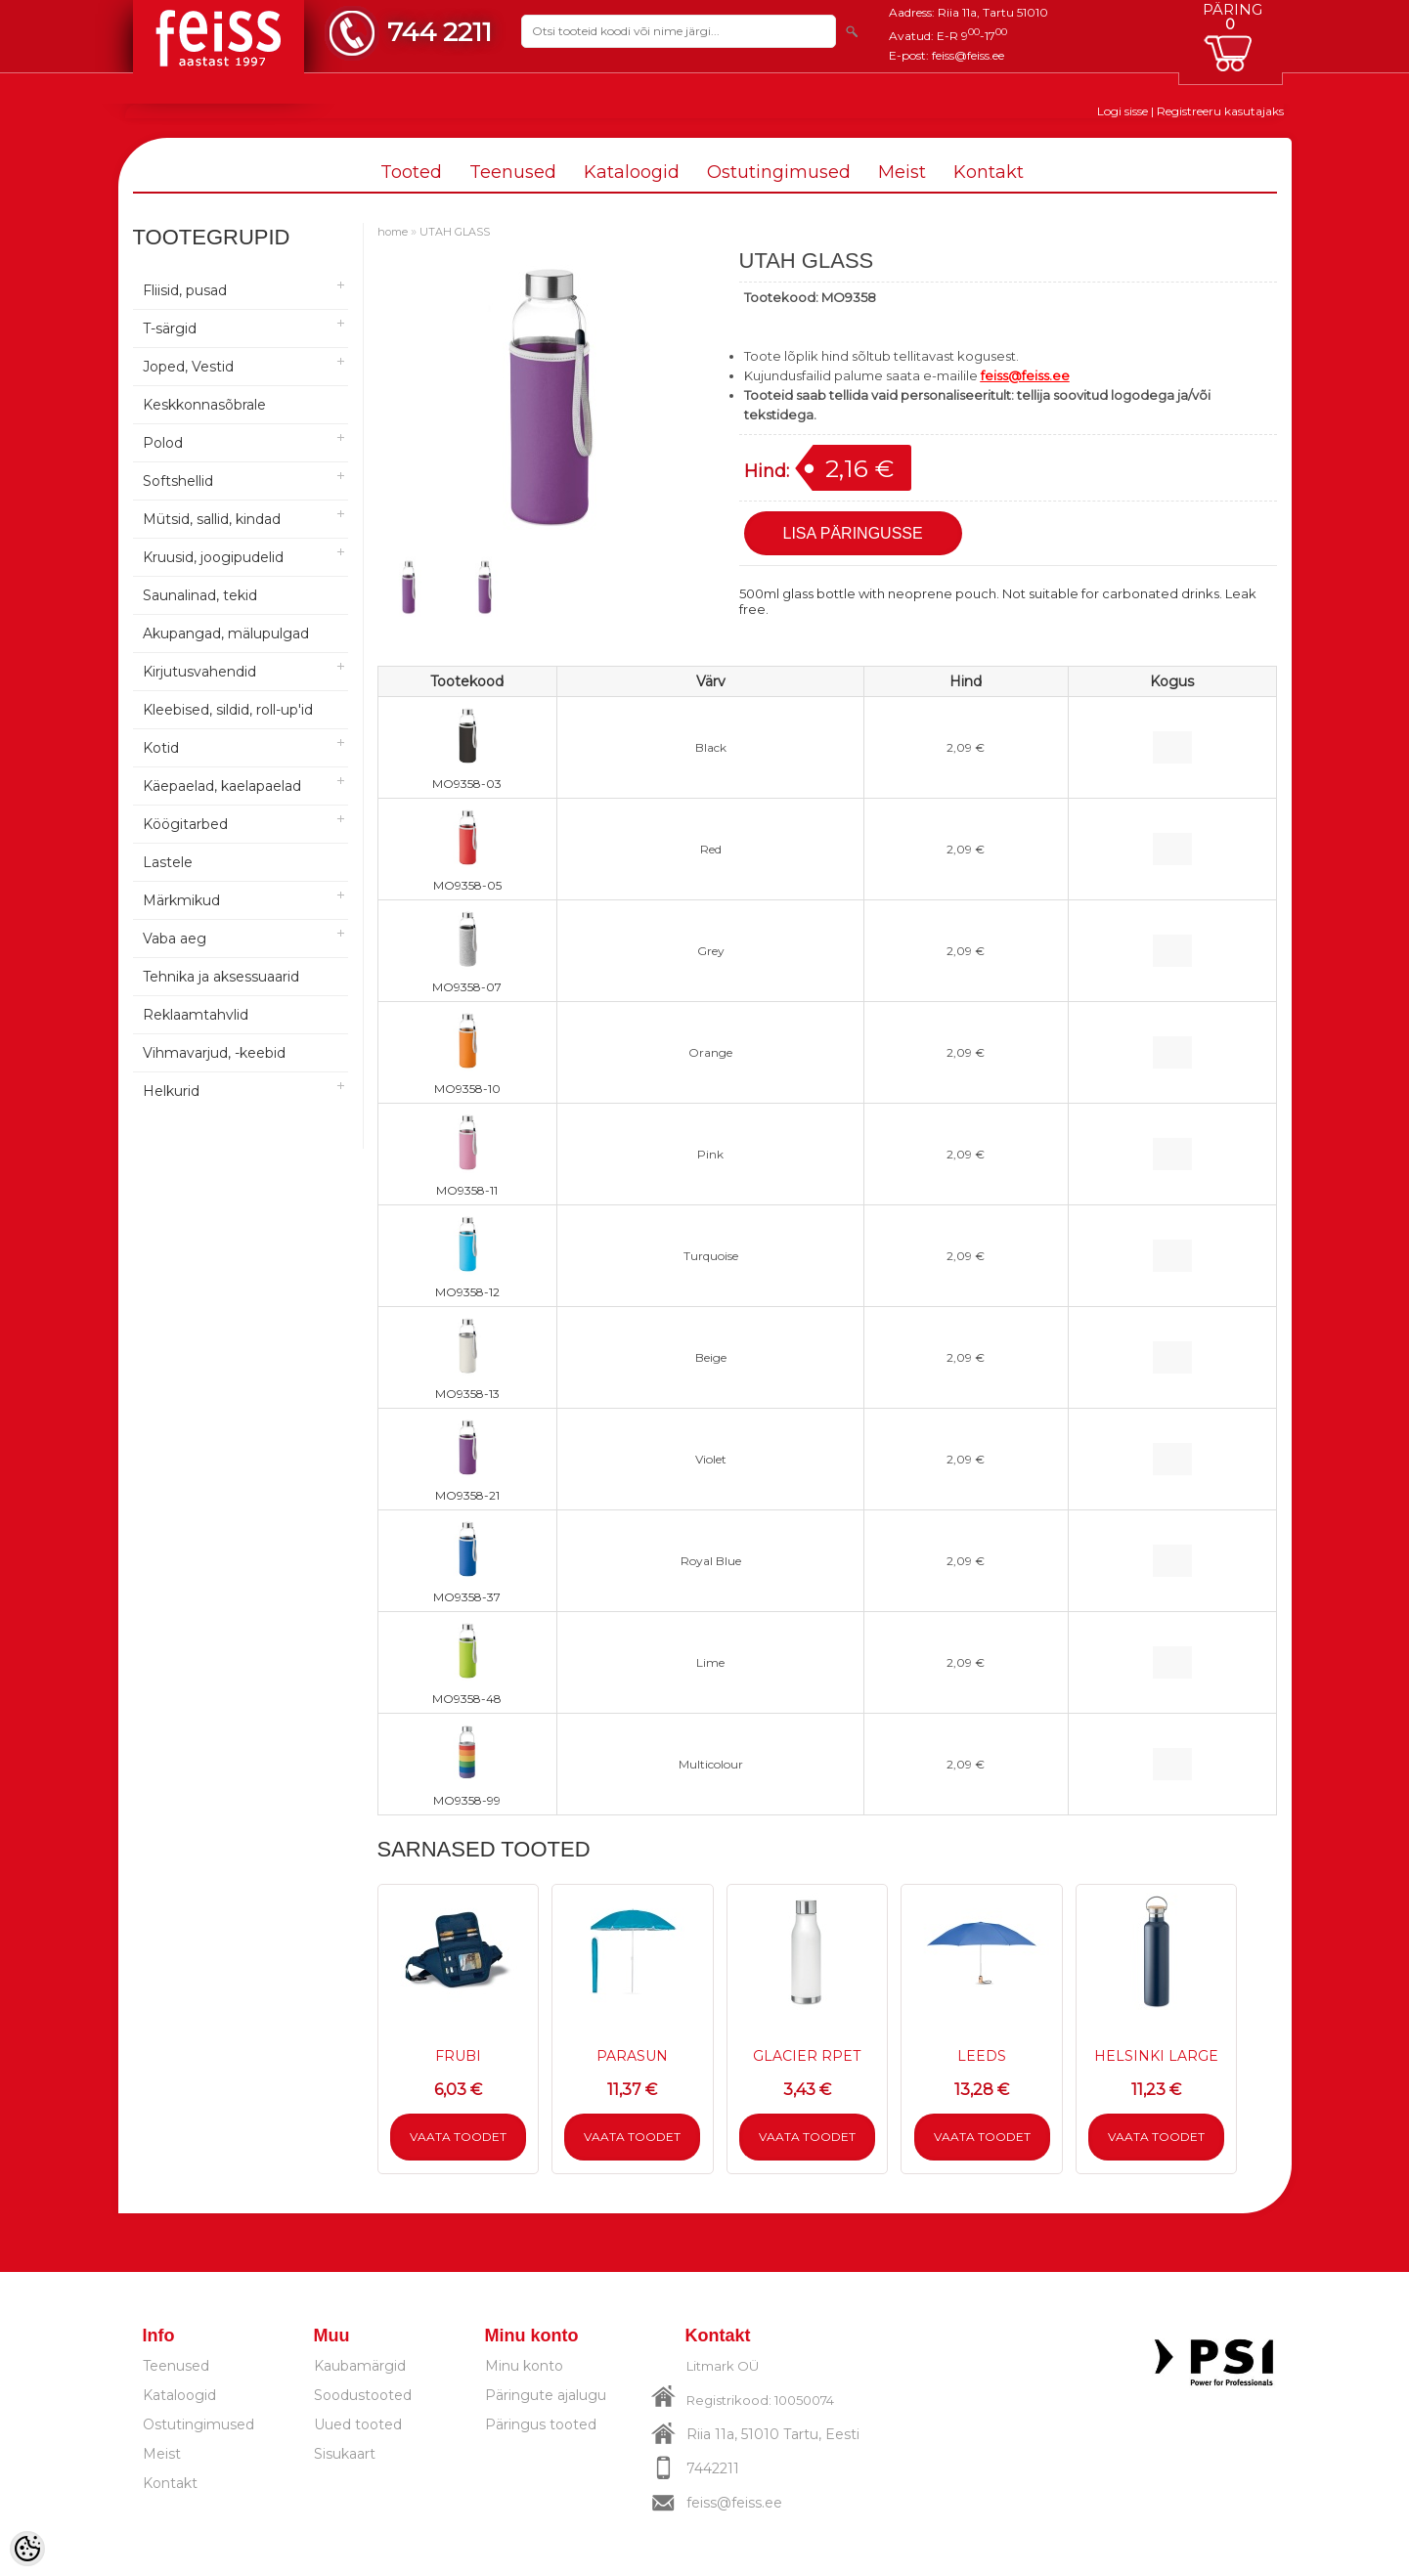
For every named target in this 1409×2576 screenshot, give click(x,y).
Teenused (512, 172)
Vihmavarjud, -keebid (214, 1053)
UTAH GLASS (454, 232)
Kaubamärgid (360, 2366)
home (392, 232)
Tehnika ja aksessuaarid (221, 976)
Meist (902, 172)
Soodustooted (363, 2395)
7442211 (712, 2468)
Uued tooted (358, 2424)
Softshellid (178, 481)
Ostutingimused (779, 172)
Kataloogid (632, 172)
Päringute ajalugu (545, 2395)
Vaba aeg (174, 938)
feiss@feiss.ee (968, 55)
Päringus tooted (540, 2424)
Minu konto (524, 2366)
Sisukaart (344, 2454)
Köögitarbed (185, 824)
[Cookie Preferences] (27, 2548)
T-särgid (170, 328)
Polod (163, 443)
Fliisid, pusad (185, 290)
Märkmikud (181, 900)
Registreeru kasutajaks (1220, 111)
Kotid (161, 748)
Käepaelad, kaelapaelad (222, 786)
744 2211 (439, 32)
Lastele (168, 862)
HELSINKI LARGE (1156, 2056)
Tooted (411, 172)
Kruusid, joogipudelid (213, 557)
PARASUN (632, 2056)
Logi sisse (1122, 111)
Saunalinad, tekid (200, 595)
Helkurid (171, 1091)
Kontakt (988, 172)
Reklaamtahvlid (195, 1015)
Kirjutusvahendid (199, 671)
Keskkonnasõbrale (204, 405)
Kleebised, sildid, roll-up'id (228, 710)
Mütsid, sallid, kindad (212, 519)
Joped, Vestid (188, 366)
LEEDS (981, 2056)
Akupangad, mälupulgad (226, 633)
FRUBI (458, 2056)
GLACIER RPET (806, 2056)
